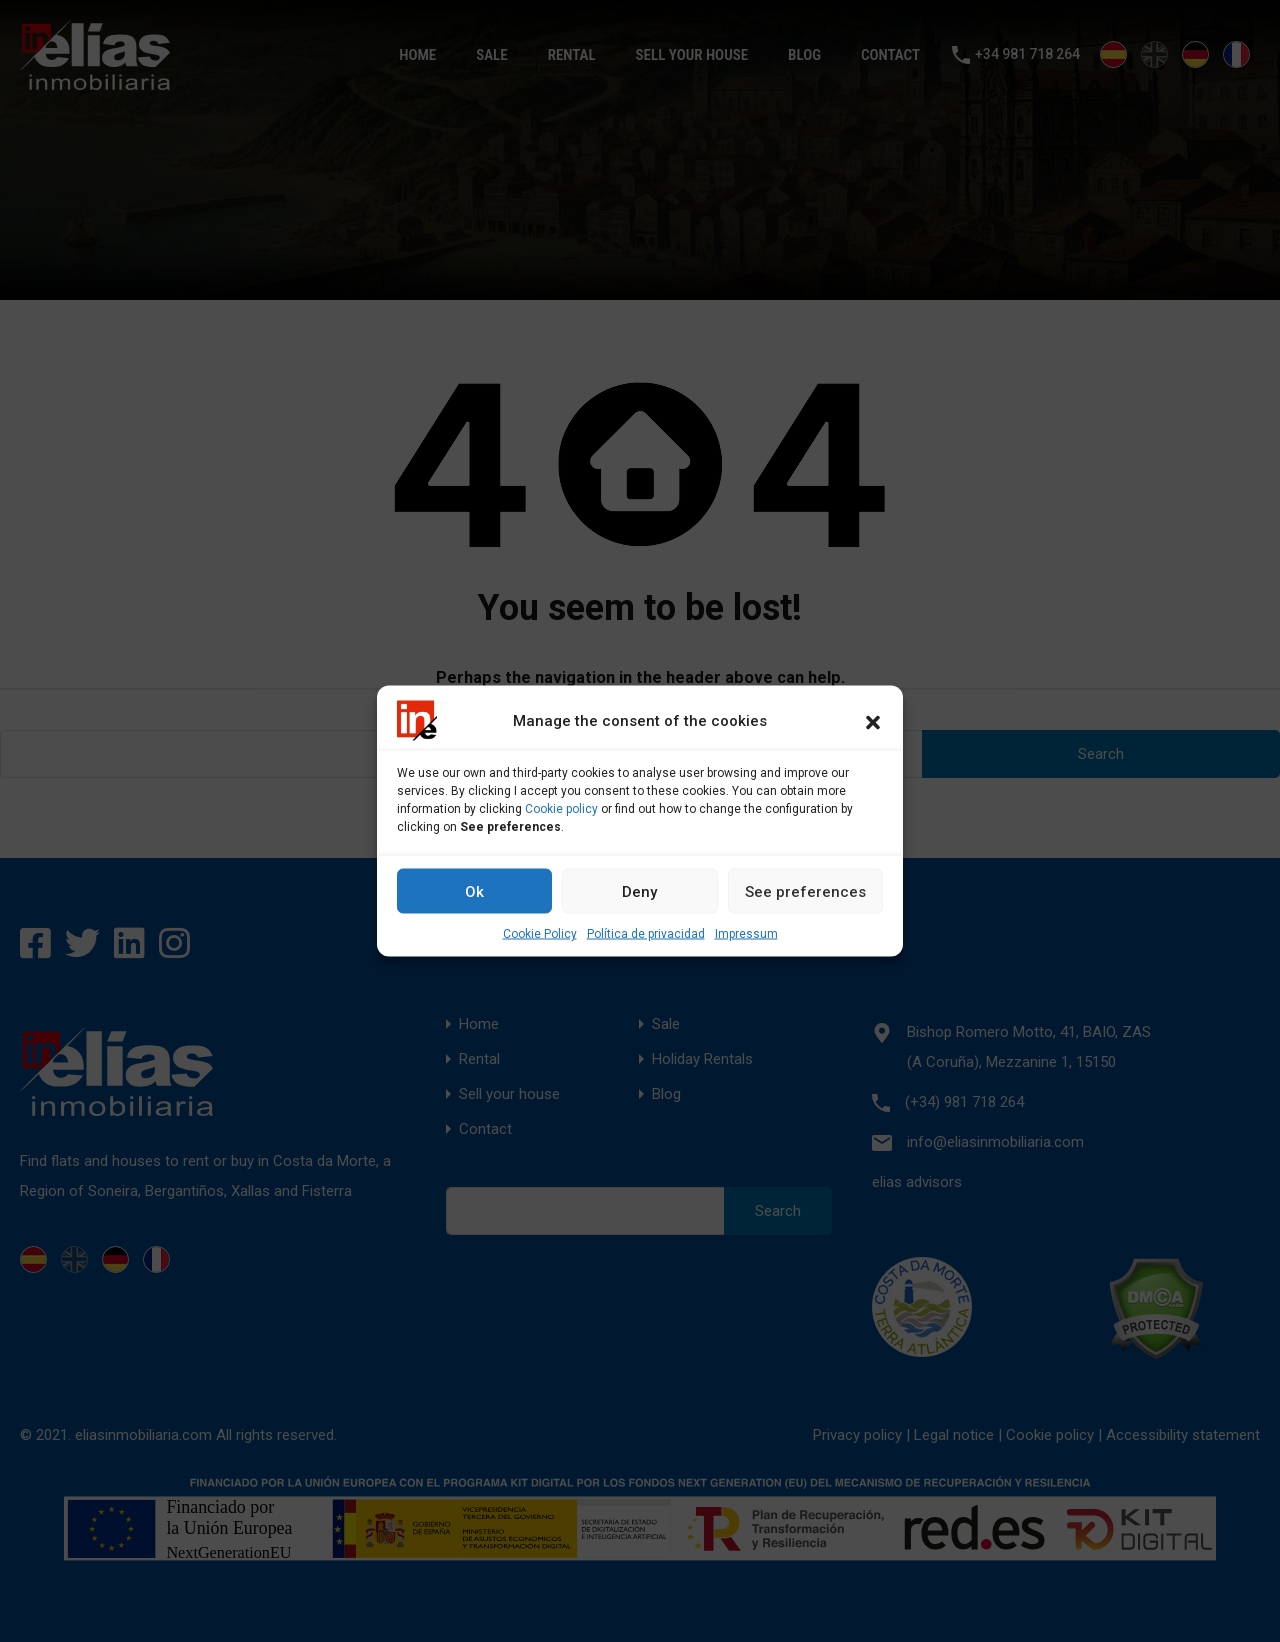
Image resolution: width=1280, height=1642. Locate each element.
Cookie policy (561, 809)
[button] (873, 721)
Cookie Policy (540, 934)
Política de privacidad (646, 934)
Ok (474, 891)
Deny (639, 891)
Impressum (746, 934)
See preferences (805, 891)
